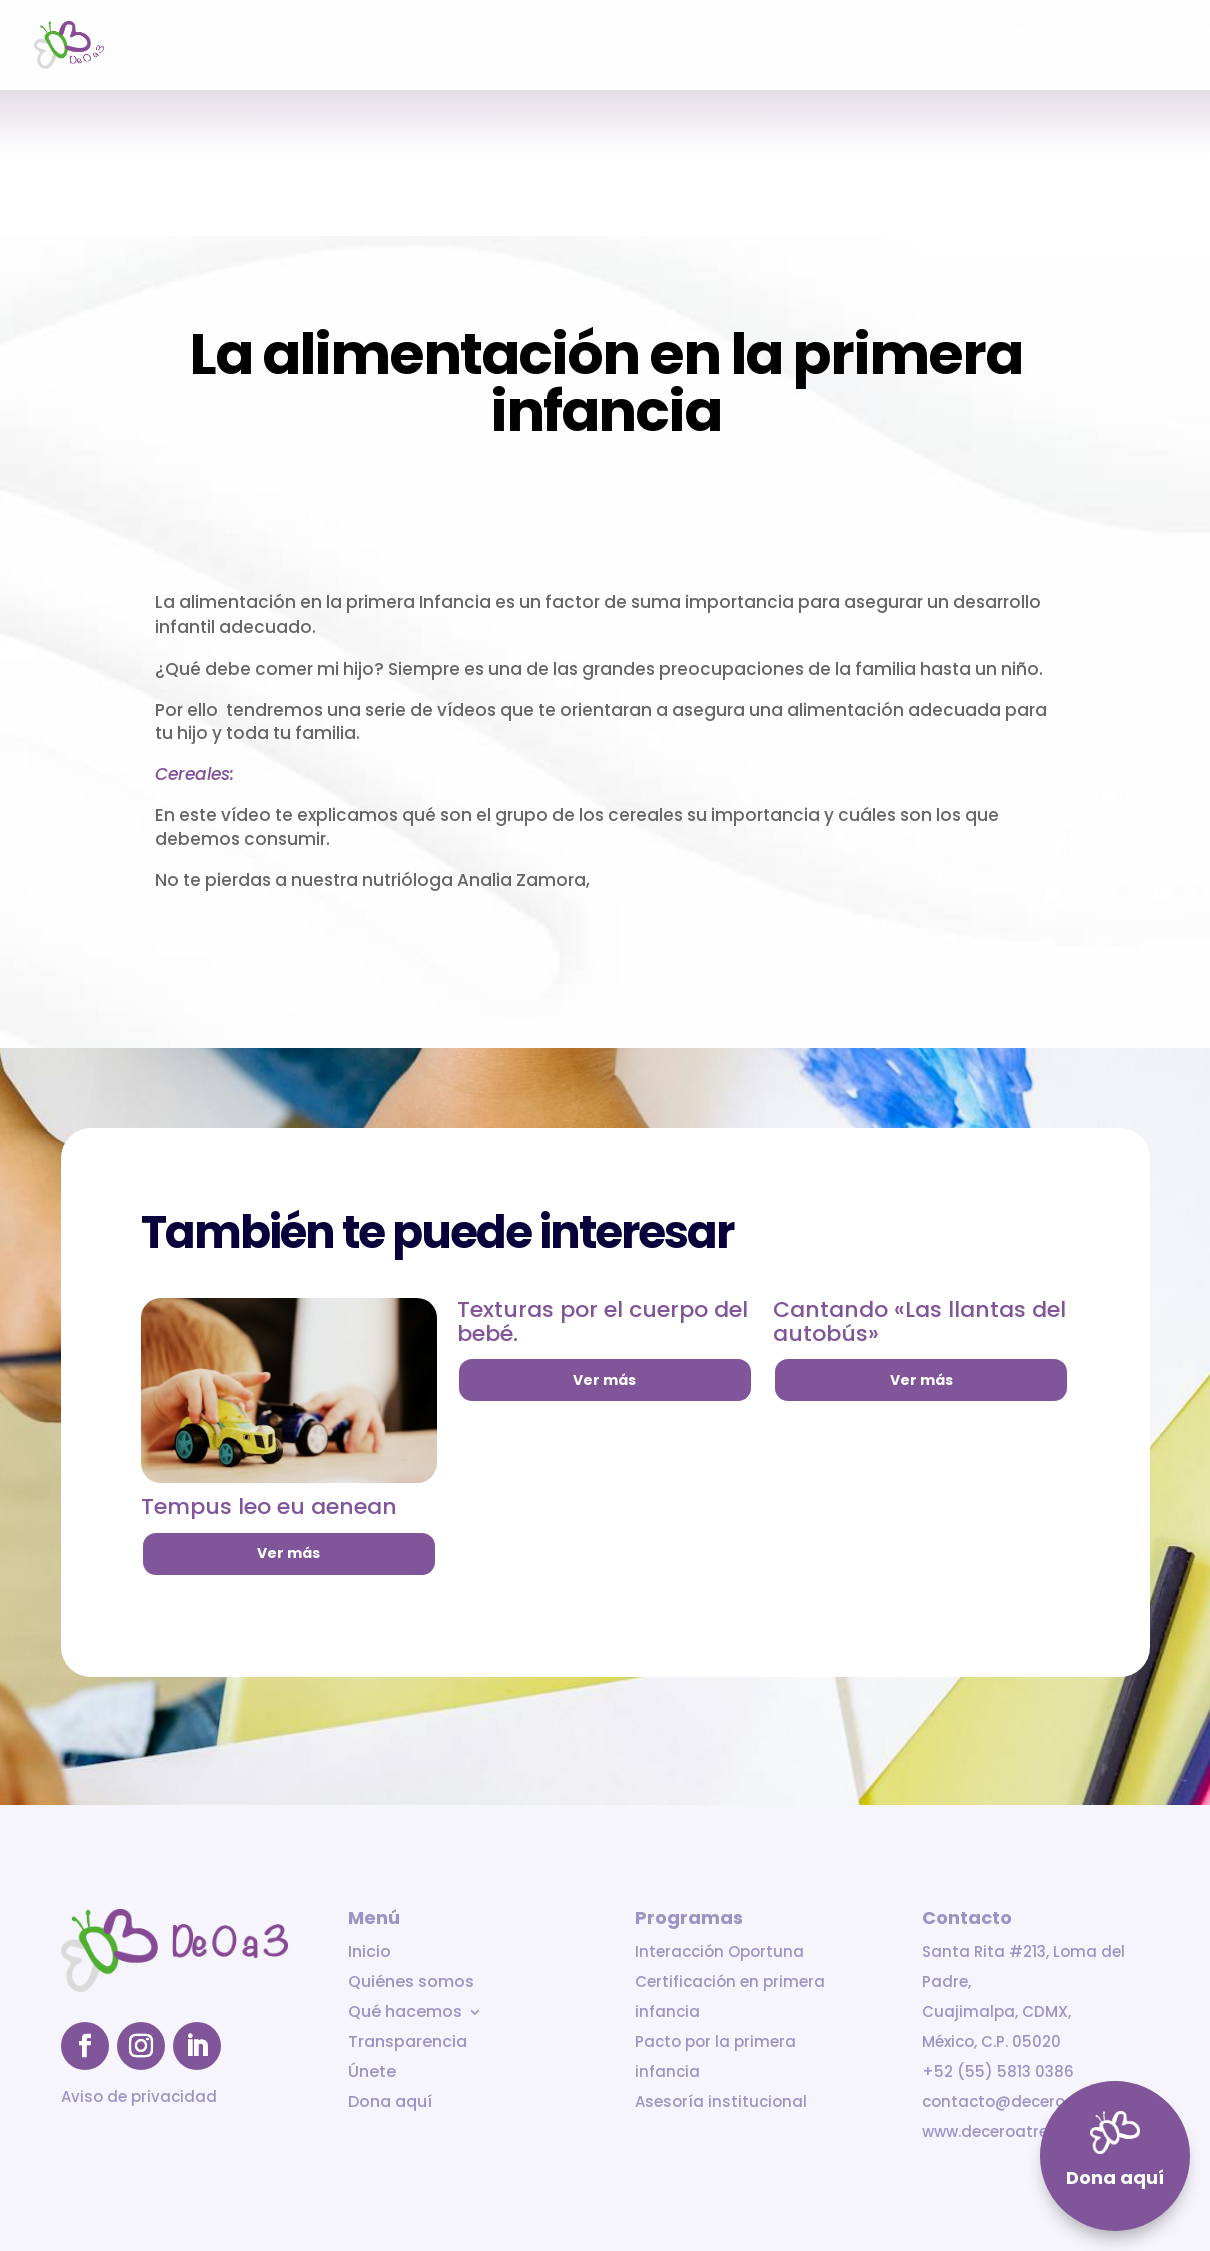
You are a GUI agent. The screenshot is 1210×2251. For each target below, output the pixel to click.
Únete (1055, 46)
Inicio (569, 46)
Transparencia (953, 46)
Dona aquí (1140, 46)
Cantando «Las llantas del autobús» (919, 1321)
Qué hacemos (803, 46)
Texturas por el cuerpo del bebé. (602, 1321)
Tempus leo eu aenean (269, 1506)
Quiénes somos (670, 46)
